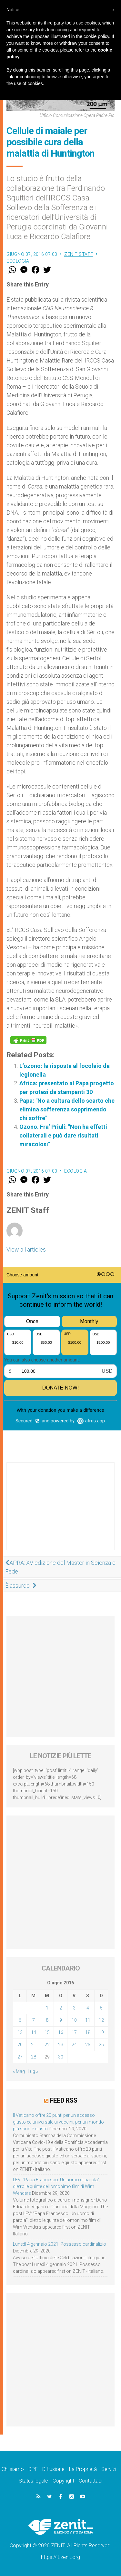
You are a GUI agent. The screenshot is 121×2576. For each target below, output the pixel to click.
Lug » (33, 2071)
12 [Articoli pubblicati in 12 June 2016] (101, 2020)
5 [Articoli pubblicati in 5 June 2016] (101, 2007)
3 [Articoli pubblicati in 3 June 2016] (74, 2007)
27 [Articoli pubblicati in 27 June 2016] (20, 2056)
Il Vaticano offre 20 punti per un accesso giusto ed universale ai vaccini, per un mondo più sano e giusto (58, 2122)
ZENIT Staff (78, 254)
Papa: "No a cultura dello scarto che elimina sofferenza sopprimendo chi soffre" (67, 1109)
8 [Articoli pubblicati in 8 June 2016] (47, 2020)
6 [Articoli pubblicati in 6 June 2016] (20, 2020)
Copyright (63, 2481)
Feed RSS (63, 2100)
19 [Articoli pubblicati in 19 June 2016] (101, 2032)
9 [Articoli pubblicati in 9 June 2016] (60, 2020)
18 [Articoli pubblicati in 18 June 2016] (87, 2032)
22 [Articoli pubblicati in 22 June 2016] (47, 2044)
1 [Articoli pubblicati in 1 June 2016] (47, 2007)
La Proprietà (83, 2469)
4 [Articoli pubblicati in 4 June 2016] (87, 2007)
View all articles (26, 1249)
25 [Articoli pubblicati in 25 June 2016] (87, 2044)
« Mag (19, 2071)
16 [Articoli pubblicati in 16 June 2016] (60, 2032)
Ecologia (17, 261)
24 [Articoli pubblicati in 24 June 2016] (74, 2044)
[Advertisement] (60, 1512)
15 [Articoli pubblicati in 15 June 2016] (47, 2032)
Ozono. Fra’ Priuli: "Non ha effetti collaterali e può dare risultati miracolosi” (63, 1135)
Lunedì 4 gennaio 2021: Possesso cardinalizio (59, 2244)
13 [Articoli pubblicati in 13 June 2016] (20, 2032)
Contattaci (90, 2481)
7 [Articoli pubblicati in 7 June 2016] (33, 2020)
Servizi (108, 2469)
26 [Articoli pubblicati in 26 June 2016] (101, 2044)
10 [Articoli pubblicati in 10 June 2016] (74, 2020)
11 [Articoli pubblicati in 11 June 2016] (87, 2020)
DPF (33, 2469)
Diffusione (53, 2469)
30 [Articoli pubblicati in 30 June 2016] (60, 2056)
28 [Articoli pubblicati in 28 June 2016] (33, 2056)
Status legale (33, 2481)
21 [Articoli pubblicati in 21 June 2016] (33, 2044)
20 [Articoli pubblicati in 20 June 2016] (20, 2044)
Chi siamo (13, 2469)
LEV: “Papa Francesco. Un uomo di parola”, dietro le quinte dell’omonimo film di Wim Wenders (56, 2186)
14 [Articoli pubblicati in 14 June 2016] (33, 2032)
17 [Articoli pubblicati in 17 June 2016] (74, 2032)
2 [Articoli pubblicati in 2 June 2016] (60, 2007)
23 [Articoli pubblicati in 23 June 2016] (60, 2044)
